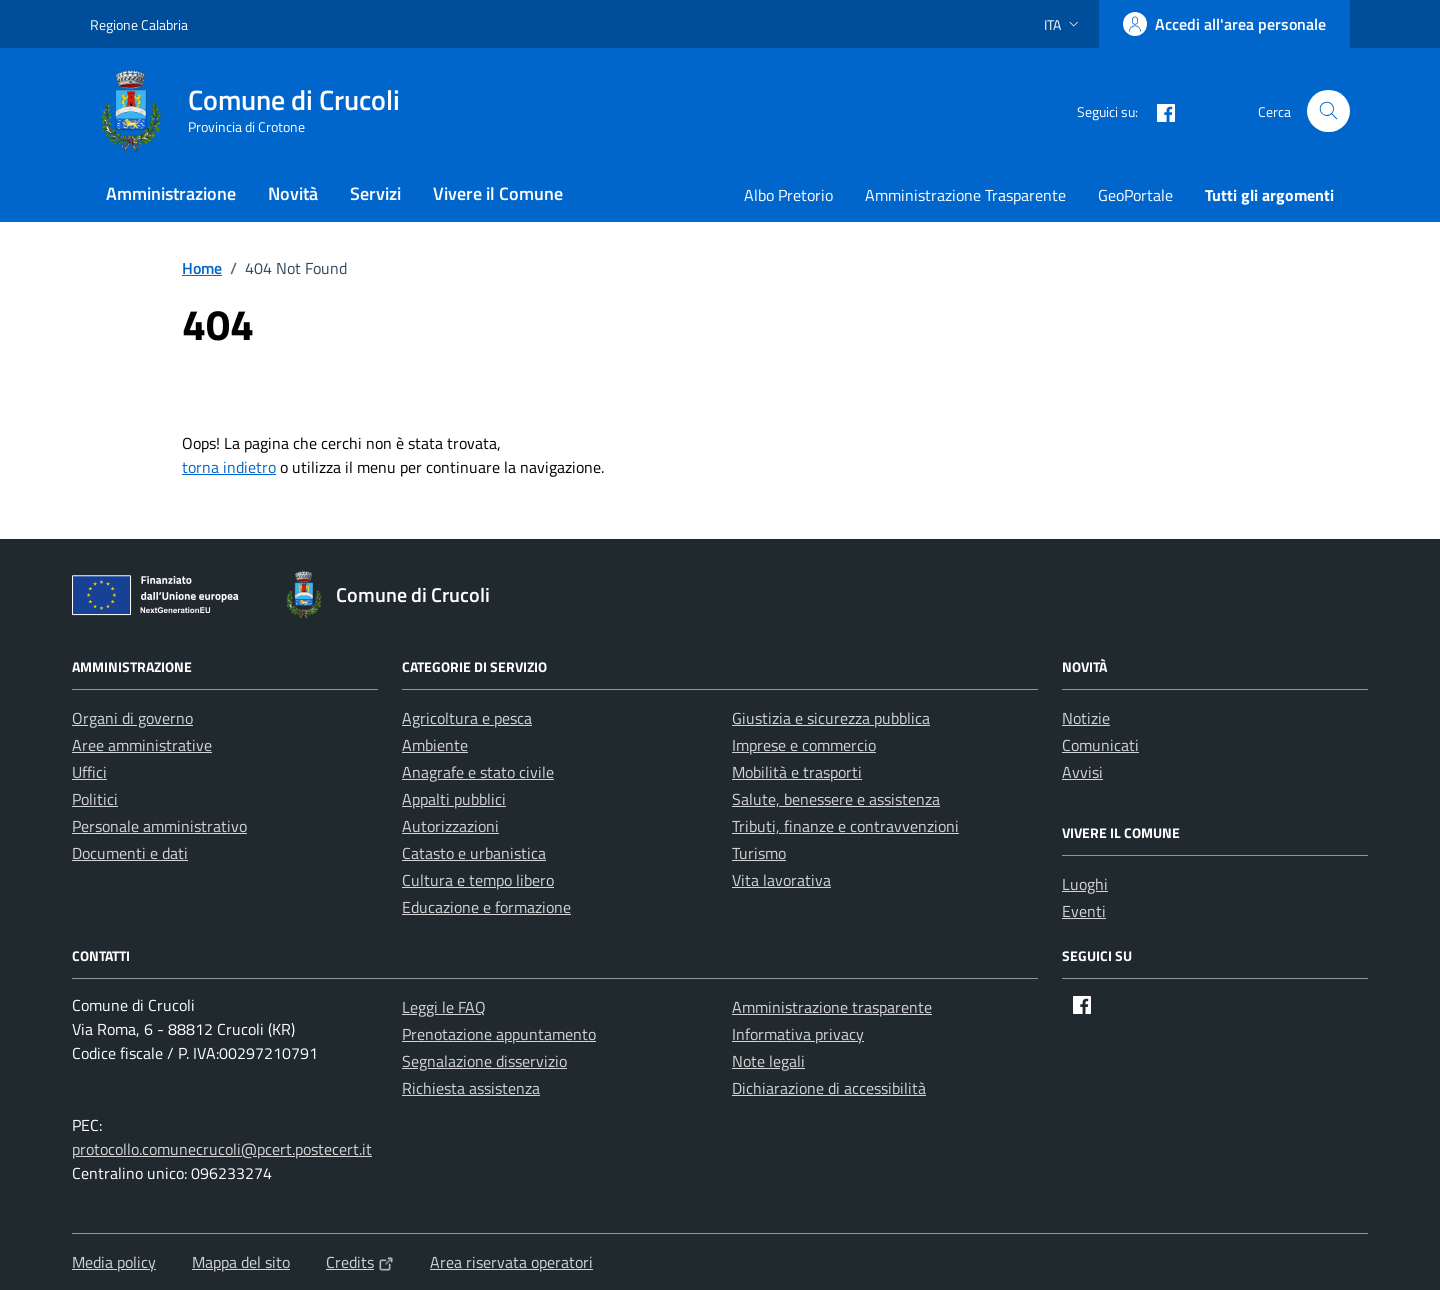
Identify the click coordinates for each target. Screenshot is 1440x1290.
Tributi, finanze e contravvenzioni (845, 826)
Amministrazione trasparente (832, 1007)
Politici (95, 799)
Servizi (375, 193)
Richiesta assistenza (471, 1088)
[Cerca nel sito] (1328, 111)
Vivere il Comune (498, 193)
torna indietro (229, 467)
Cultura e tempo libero (478, 880)
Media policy (114, 1262)
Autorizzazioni (450, 826)
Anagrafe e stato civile (478, 772)
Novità (293, 193)
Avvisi (1082, 772)
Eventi (1084, 911)
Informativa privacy (798, 1034)
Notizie (1086, 718)
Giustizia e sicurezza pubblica (831, 718)
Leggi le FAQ (444, 1007)
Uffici (89, 772)
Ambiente (435, 745)
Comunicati (1100, 745)
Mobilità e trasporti (797, 772)
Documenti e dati (130, 853)
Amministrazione (171, 193)
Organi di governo (132, 718)
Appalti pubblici (454, 799)
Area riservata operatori (511, 1262)
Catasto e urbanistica (474, 853)
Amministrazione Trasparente (965, 195)
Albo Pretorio (788, 195)
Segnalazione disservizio (484, 1061)
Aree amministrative (142, 745)
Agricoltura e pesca (467, 718)
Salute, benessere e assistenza (836, 799)
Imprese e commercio (804, 745)
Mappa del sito (241, 1262)
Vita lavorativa (781, 880)
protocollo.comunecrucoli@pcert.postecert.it (222, 1149)
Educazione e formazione (486, 907)
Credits (360, 1262)
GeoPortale (1135, 195)
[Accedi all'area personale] (1224, 24)
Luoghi (1085, 884)
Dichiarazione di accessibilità (829, 1088)
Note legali (768, 1061)
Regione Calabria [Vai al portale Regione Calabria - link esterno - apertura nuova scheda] (139, 24)
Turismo (759, 853)
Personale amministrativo (159, 826)
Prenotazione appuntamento (499, 1034)
